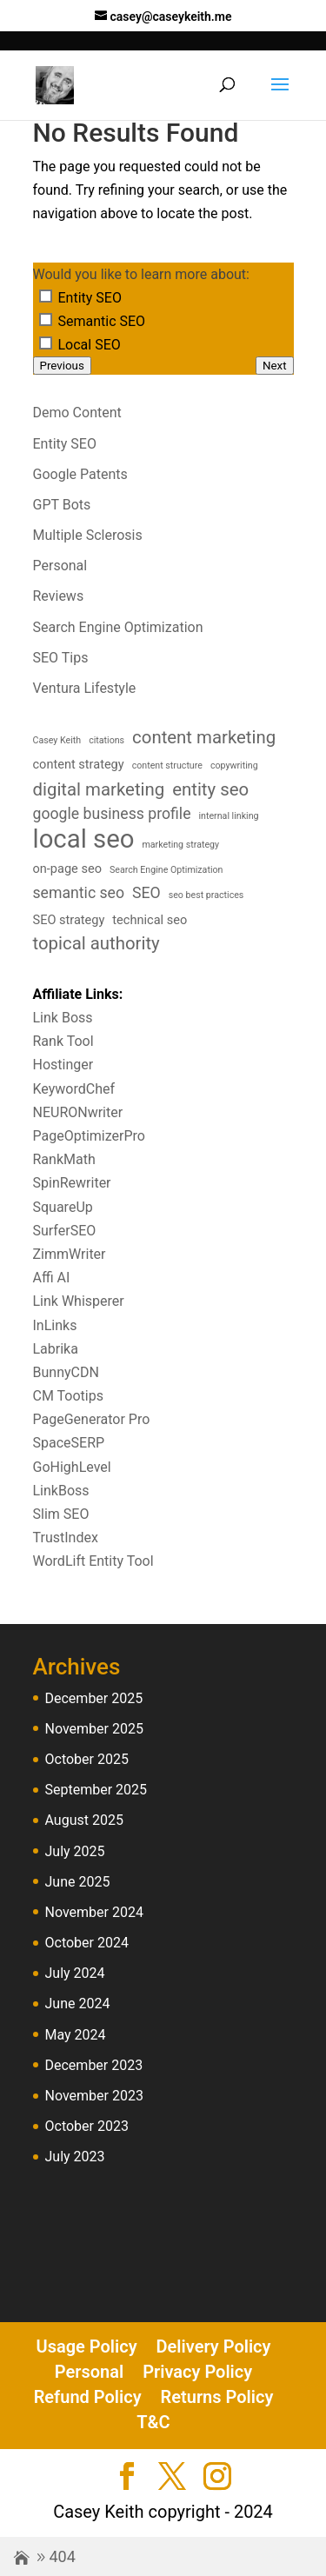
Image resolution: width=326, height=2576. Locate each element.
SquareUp (63, 1207)
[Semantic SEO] (46, 319)
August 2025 (84, 1820)
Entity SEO (64, 444)
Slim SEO (61, 1514)
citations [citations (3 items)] (106, 740)
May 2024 (75, 2035)
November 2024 (94, 1912)
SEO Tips (61, 657)
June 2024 (77, 2003)
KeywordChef (74, 1089)
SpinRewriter (72, 1183)
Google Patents (80, 474)
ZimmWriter (69, 1254)
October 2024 (87, 1942)
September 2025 (96, 1789)
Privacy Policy (197, 2371)
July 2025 (75, 1851)
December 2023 (94, 2065)
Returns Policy (217, 2396)
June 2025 (77, 1882)
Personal (60, 565)
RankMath (64, 1159)
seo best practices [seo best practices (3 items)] (206, 895)
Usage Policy (87, 2346)
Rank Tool (63, 1041)
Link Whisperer (78, 1301)
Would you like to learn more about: (141, 274)
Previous (62, 365)
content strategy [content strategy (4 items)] (78, 764)
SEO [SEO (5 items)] (146, 893)
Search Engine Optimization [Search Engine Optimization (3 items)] (166, 869)
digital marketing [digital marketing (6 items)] (99, 789)
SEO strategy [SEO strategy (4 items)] (69, 920)
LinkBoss (61, 1490)
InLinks (55, 1325)
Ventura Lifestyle (84, 688)
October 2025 (87, 1759)
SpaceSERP (69, 1442)
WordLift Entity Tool (93, 1561)
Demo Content (77, 412)
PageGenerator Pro (91, 1419)
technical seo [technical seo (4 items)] (149, 920)
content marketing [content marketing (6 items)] (204, 737)
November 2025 (94, 1729)
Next (275, 365)
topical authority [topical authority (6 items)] (96, 943)
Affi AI (51, 1277)
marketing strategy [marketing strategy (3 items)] (180, 844)
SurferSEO (64, 1230)
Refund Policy (88, 2396)
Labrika (55, 1349)
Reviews (58, 596)
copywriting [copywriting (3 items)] (234, 765)
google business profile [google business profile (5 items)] (112, 813)
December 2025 (94, 1698)
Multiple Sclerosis (88, 535)
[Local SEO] (46, 342)
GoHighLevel (72, 1467)
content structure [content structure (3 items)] (167, 765)
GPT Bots (62, 504)
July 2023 (75, 2156)
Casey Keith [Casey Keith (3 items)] (57, 740)
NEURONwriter (78, 1112)
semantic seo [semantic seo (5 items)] (79, 893)
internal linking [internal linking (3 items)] (228, 816)
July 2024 (75, 1973)
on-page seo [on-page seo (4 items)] (67, 869)
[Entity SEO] (46, 296)
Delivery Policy (213, 2346)
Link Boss (63, 1017)
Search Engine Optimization (118, 627)
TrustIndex (65, 1537)
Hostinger (63, 1064)
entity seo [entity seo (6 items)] (210, 789)
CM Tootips (68, 1396)
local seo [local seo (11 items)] (84, 839)
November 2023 (94, 2095)
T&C (153, 2422)
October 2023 (87, 2126)
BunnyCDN (66, 1372)
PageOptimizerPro (89, 1136)
